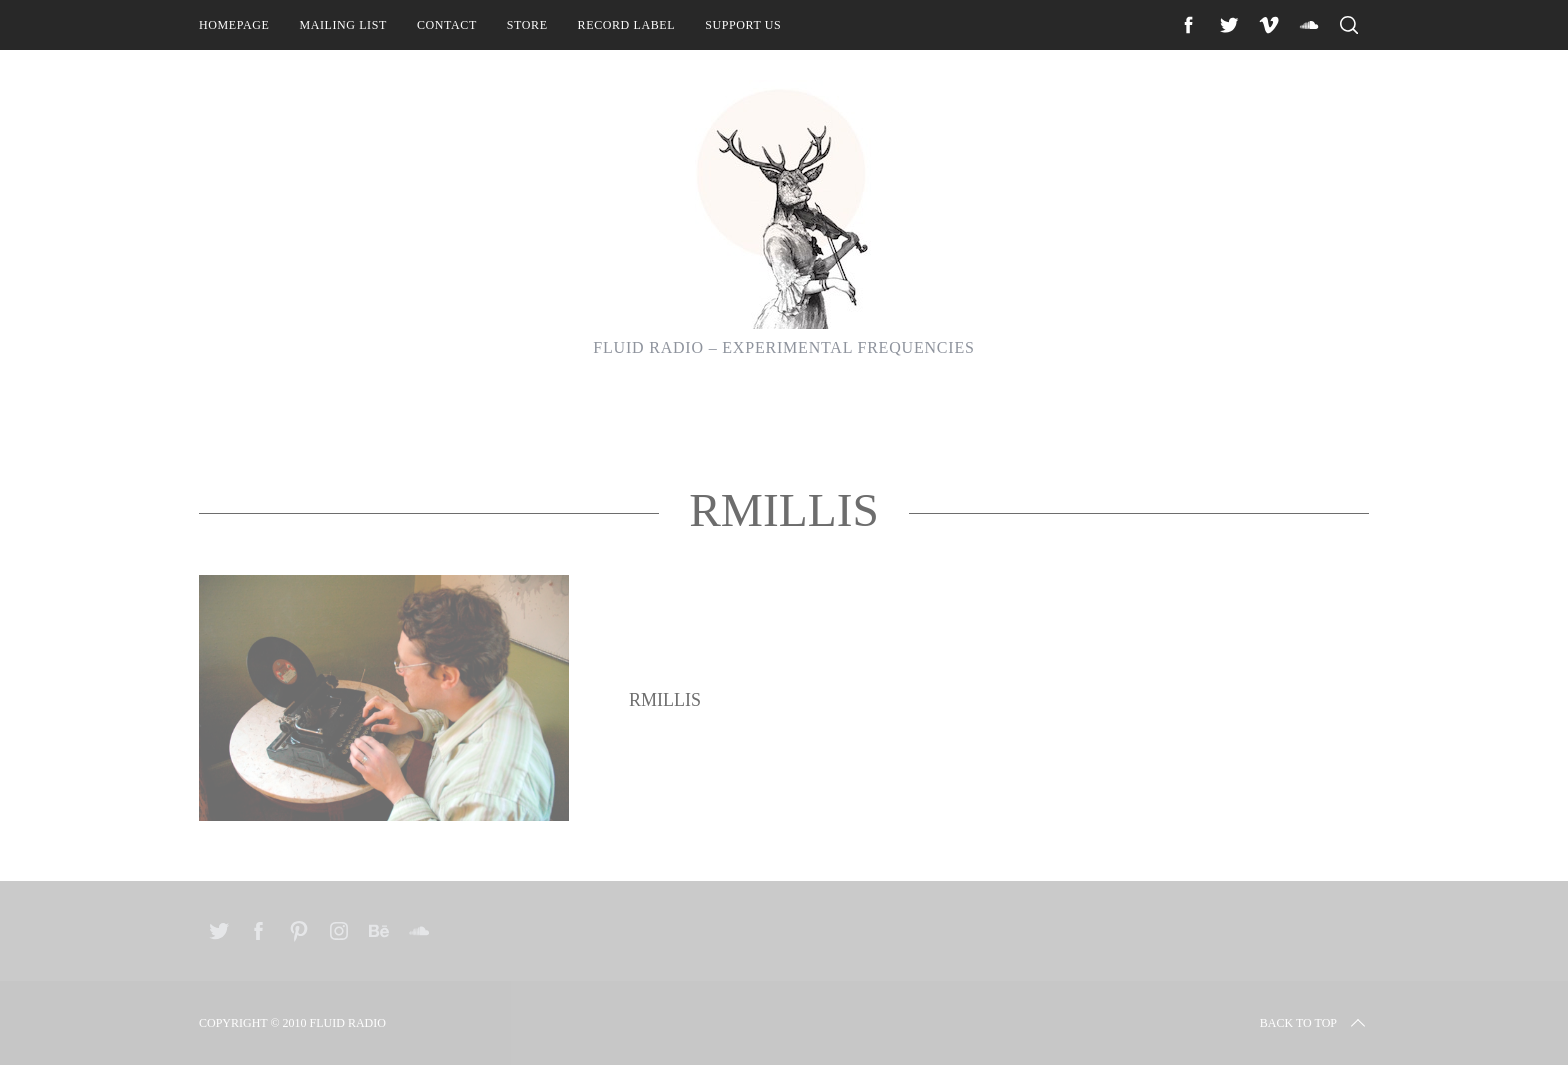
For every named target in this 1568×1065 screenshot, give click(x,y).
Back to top (1314, 1023)
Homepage (234, 25)
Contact (447, 25)
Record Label (627, 25)
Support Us (743, 25)
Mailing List (343, 25)
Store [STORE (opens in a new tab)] (527, 25)
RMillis (665, 700)
